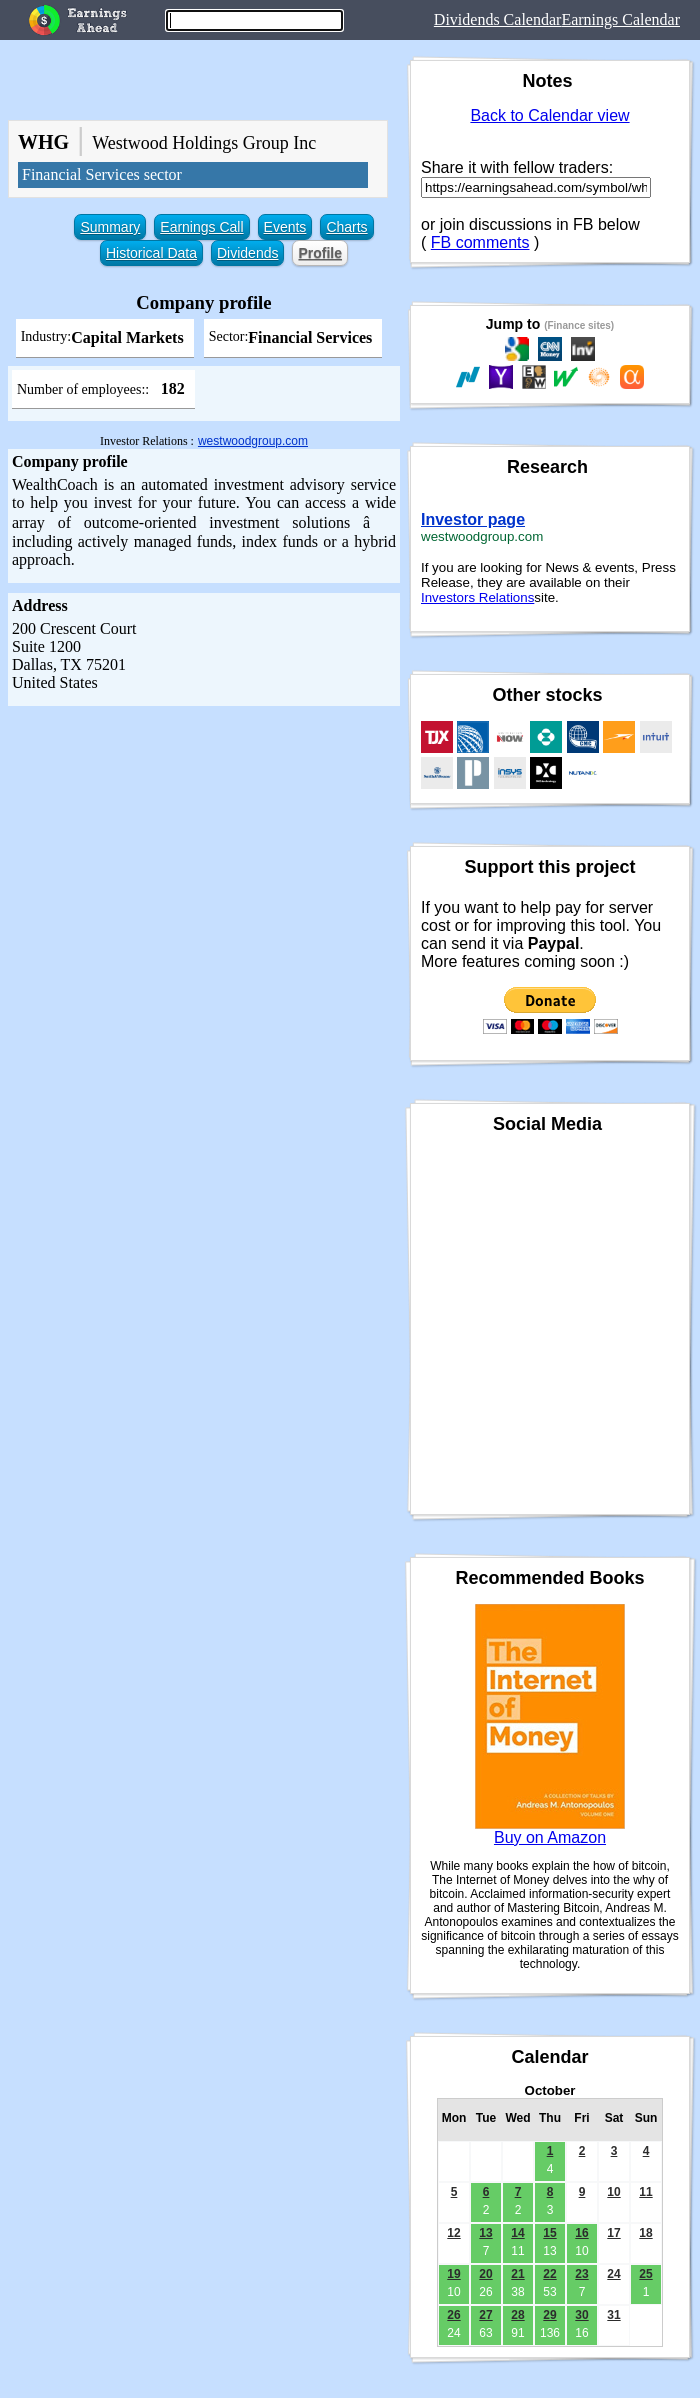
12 (453, 2233)
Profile (320, 253)
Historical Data (151, 253)
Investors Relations (477, 597)
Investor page (473, 519)
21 (517, 2274)
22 (549, 2274)
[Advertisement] (200, 916)
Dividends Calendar (498, 19)
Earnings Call (201, 227)
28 (517, 2315)
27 (485, 2315)
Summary (110, 227)
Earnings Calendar (620, 19)
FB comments (480, 242)
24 (613, 2274)
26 (453, 2315)
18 (645, 2233)
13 (485, 2233)
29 (549, 2315)
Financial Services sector (102, 174)
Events (285, 227)
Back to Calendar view (549, 115)
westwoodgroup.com (253, 441)
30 (581, 2315)
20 (485, 2274)
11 (645, 2192)
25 (645, 2274)
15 (549, 2233)
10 (613, 2192)
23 (581, 2274)
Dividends (247, 253)
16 (581, 2233)
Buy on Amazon (550, 1837)
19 (453, 2274)
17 (613, 2233)
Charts (346, 227)
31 (613, 2315)
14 (517, 2233)
